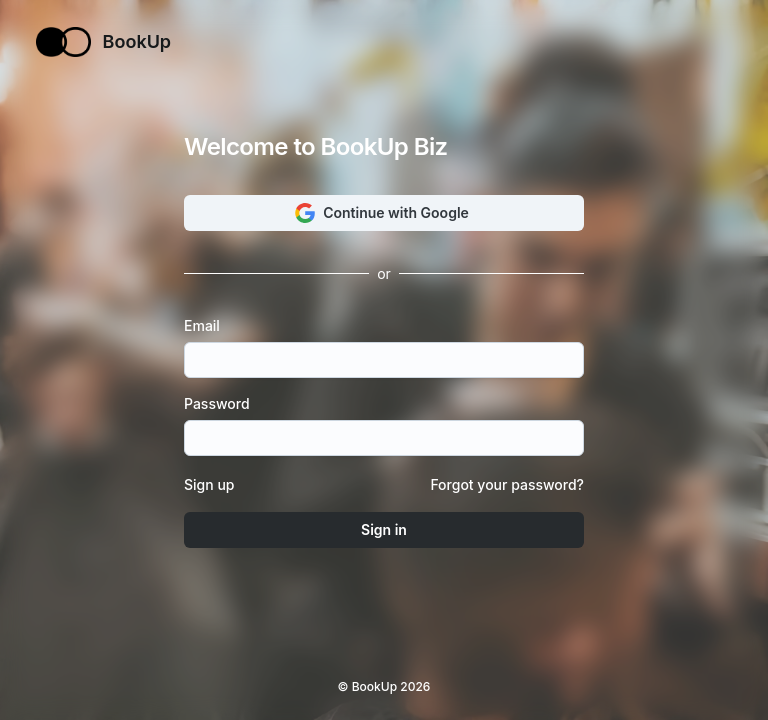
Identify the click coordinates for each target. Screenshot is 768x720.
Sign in (384, 529)
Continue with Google (384, 213)
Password (222, 404)
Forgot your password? (507, 484)
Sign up (209, 484)
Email (208, 326)
